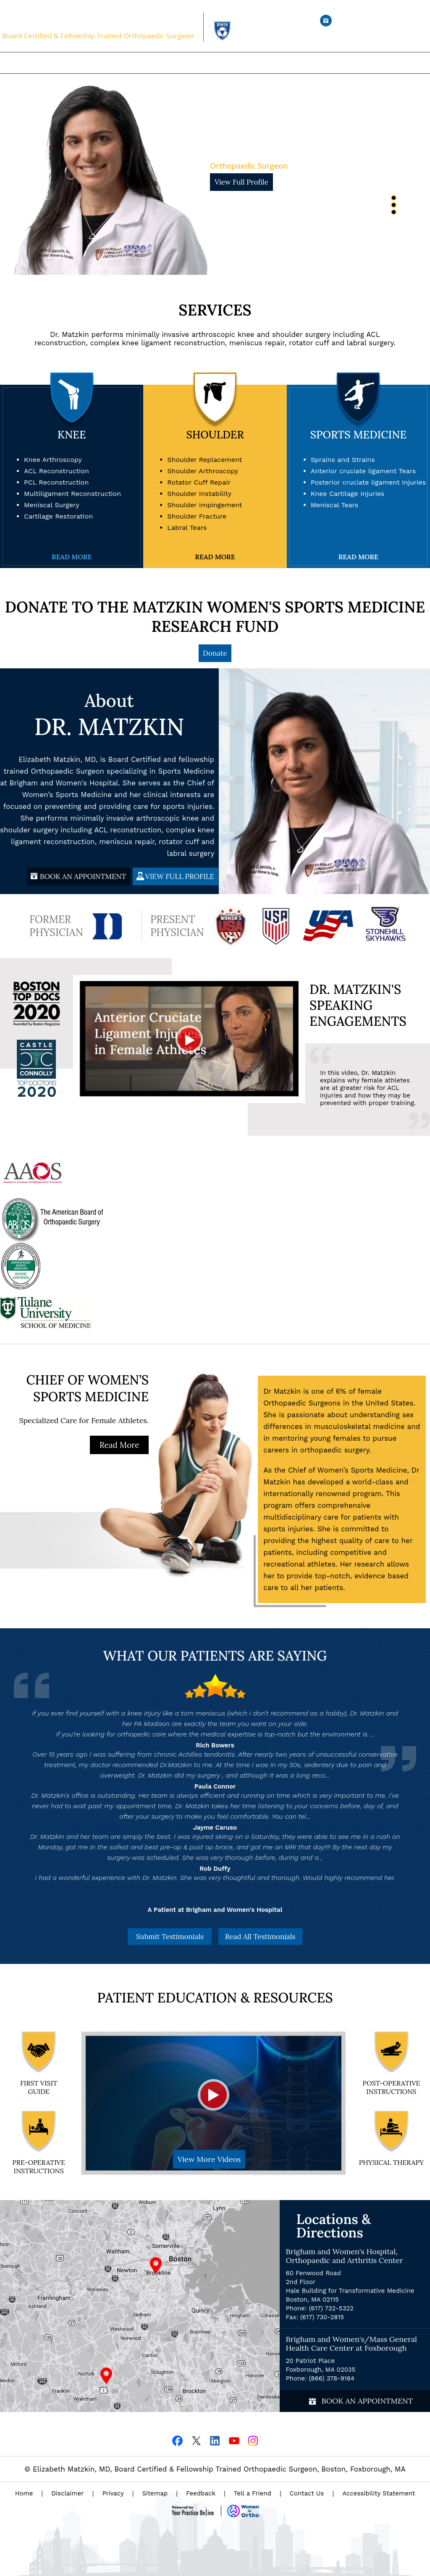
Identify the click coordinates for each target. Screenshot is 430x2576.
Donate (215, 653)
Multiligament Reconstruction (72, 494)
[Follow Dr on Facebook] (177, 2440)
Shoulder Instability (199, 494)
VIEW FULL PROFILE (180, 876)
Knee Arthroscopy (53, 460)
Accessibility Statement (378, 2493)
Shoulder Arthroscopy (202, 471)
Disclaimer (67, 2493)
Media (255, 63)
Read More (72, 557)
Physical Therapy (391, 2162)
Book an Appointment (380, 20)
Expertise (184, 63)
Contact (313, 63)
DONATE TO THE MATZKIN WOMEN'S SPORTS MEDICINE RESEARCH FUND (215, 616)
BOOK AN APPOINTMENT (83, 876)
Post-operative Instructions (391, 2087)
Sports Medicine (358, 434)
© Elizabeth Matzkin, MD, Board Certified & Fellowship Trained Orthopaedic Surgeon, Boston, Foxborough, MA (215, 2469)
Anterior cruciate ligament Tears (363, 471)
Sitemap (155, 2493)
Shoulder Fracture (196, 516)
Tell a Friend (252, 2493)
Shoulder (215, 434)
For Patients (222, 63)
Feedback (200, 2493)
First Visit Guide (38, 2087)
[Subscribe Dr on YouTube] (234, 2440)
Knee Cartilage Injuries (348, 494)
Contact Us (307, 2493)
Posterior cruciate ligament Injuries (368, 482)
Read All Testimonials (260, 1936)
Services (214, 310)
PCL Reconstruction (56, 482)
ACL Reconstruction (56, 471)
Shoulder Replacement (204, 460)
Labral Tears (187, 528)
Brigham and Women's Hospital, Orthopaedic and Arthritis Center (344, 2256)
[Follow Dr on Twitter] (196, 2440)
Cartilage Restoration (58, 516)
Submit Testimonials (170, 1936)
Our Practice (144, 63)
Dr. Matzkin (261, 146)
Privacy (112, 2493)
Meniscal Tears (335, 505)
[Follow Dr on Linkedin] (215, 2440)
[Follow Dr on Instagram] (253, 2440)
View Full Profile (241, 182)
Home (111, 63)
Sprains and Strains (343, 460)
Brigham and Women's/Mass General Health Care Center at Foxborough (351, 2343)
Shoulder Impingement (204, 505)
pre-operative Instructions (38, 2166)
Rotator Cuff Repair (199, 482)
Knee (72, 434)
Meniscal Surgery (51, 505)
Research (281, 63)
